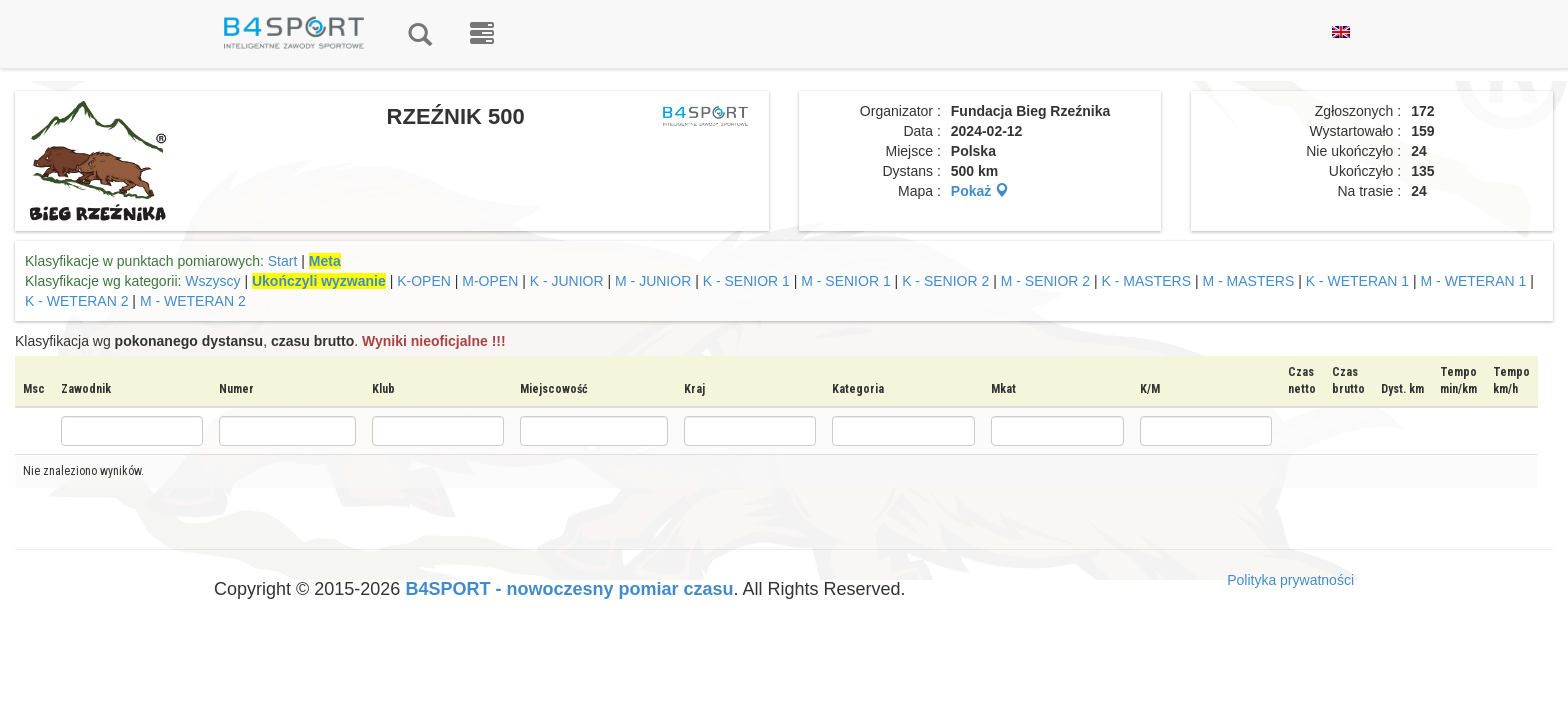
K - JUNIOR (569, 281)
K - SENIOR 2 (945, 281)
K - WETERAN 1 (1359, 281)
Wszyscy (212, 281)
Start (283, 261)
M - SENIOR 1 (845, 281)
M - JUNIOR (653, 281)
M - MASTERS (1248, 281)
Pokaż (980, 191)
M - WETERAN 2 (193, 301)
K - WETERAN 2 (76, 301)
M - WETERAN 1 (1474, 281)
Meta (325, 261)
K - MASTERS (1148, 281)
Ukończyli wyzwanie (319, 281)
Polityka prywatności (1290, 580)
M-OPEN (492, 281)
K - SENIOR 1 (746, 281)
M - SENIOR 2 (1045, 281)
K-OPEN (426, 281)
